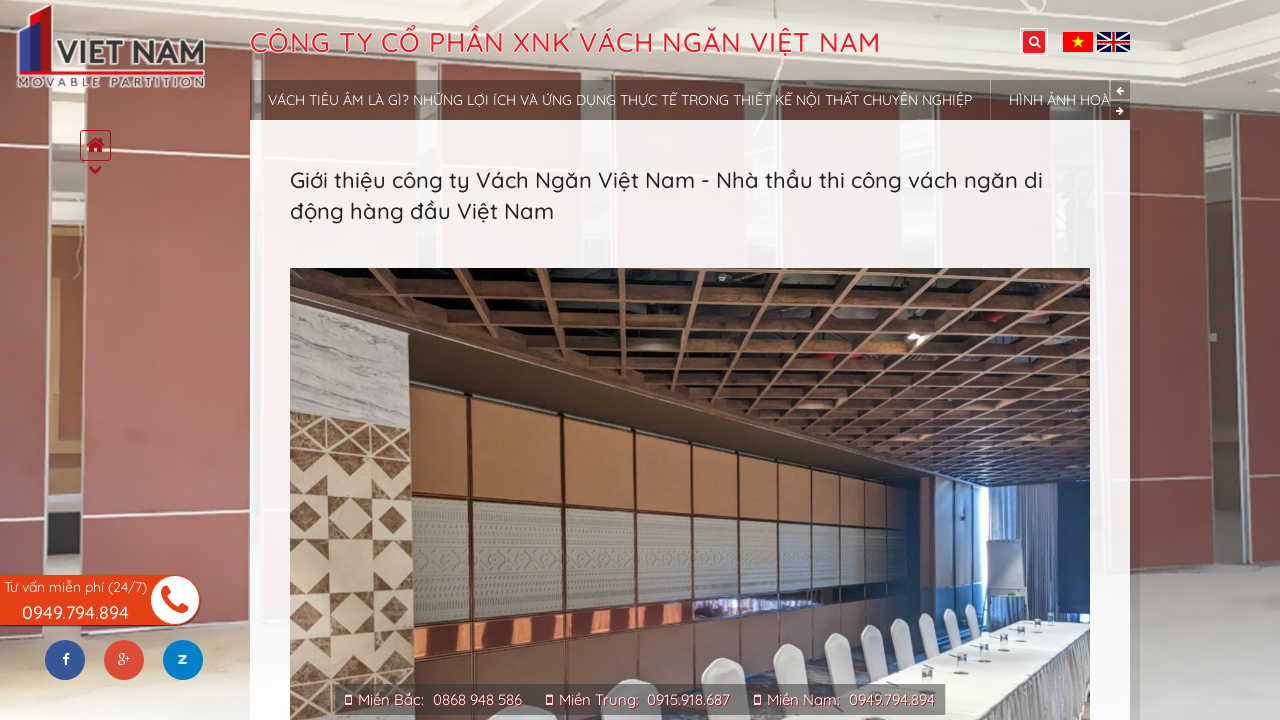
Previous (1120, 89)
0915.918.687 (688, 699)
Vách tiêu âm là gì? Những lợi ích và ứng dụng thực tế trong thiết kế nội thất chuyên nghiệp (620, 100)
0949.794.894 (892, 699)
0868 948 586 (477, 699)
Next (1120, 110)
